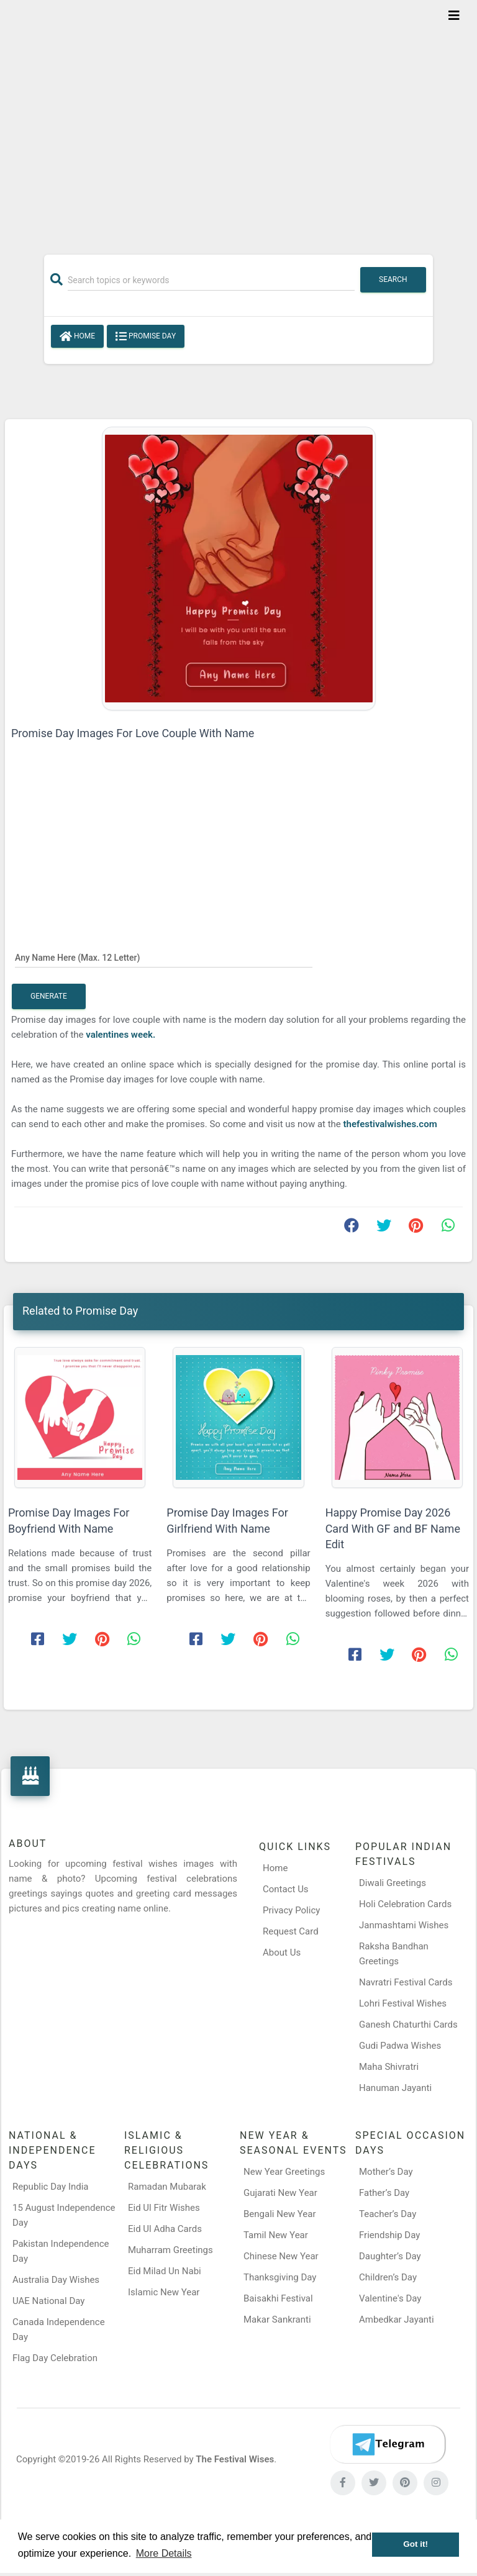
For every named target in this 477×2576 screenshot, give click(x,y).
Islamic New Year (163, 2292)
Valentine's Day (390, 2298)
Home (77, 336)
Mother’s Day (386, 2171)
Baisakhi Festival (278, 2298)
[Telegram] (387, 2444)
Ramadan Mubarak (167, 2186)
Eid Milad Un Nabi (164, 2271)
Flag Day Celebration (55, 2358)
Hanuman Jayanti (395, 2087)
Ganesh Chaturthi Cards (408, 2024)
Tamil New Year (275, 2235)
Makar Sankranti (277, 2319)
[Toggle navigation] (454, 15)
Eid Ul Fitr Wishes (164, 2207)
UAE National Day (48, 2300)
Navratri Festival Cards (405, 1982)
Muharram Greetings (170, 2250)
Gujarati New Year (280, 2192)
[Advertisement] (238, 119)
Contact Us (286, 1889)
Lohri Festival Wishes (403, 2003)
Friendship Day (389, 2235)
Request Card (291, 1931)
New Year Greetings (284, 2171)
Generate (48, 996)
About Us (282, 1952)
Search (393, 279)
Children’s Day (388, 2277)
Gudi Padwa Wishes (400, 2045)
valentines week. (120, 1034)
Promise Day (146, 336)
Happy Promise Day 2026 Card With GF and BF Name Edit (392, 1528)
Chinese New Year (281, 2256)
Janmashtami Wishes (403, 1925)
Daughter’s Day (390, 2256)
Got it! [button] (415, 2544)
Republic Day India (50, 2186)
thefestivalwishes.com (390, 1124)
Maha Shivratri (389, 2066)
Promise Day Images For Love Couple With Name (132, 733)
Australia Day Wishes (55, 2279)
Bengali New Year (279, 2214)
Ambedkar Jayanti (396, 2319)
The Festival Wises (235, 2459)
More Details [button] (164, 2553)
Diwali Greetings (392, 1883)
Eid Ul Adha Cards (165, 2228)
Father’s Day (384, 2192)
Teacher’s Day (387, 2214)
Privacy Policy (291, 1910)
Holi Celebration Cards (405, 1904)
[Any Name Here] (163, 957)
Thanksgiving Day (279, 2277)
